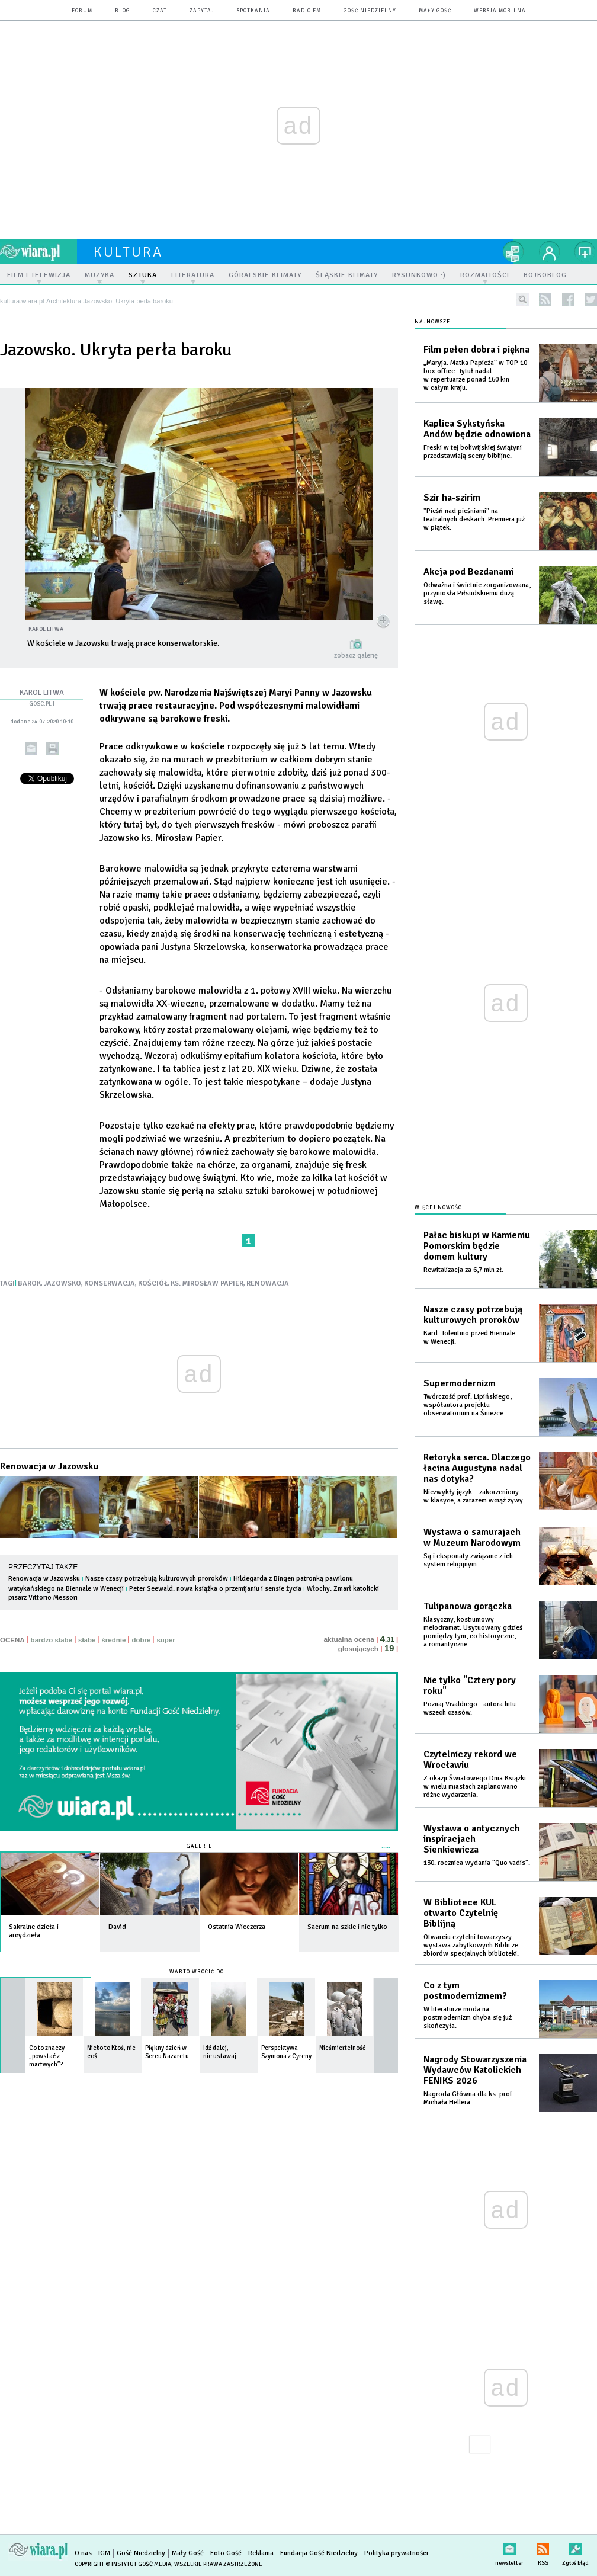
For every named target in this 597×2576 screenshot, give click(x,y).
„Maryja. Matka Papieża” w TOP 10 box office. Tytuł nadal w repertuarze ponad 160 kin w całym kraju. (475, 375)
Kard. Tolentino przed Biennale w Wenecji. (469, 1337)
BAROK (29, 1283)
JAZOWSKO (62, 1283)
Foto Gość (226, 2553)
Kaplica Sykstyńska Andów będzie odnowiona (477, 429)
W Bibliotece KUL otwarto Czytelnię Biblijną (460, 1913)
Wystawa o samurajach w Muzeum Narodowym (472, 1537)
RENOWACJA (267, 1283)
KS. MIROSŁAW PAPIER (207, 1283)
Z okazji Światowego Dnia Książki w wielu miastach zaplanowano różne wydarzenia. (474, 1786)
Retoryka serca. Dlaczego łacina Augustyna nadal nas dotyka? (477, 1468)
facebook (568, 299)
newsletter (509, 2547)
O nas (83, 2553)
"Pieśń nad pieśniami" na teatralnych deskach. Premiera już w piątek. (474, 519)
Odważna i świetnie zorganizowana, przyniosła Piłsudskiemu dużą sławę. (477, 593)
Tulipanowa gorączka (467, 1606)
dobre (140, 1639)
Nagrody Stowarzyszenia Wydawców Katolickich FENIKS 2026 (475, 2070)
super (165, 1639)
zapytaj (202, 11)
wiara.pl (38, 251)
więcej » (87, 1941)
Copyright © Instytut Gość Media (123, 2564)
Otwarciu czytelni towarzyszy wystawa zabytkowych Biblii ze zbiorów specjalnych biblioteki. (471, 1945)
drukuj (52, 748)
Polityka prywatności (396, 2553)
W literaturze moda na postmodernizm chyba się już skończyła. (467, 2017)
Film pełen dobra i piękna (476, 349)
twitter (591, 299)
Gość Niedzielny (370, 11)
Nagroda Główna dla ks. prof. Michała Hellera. (468, 2098)
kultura (128, 252)
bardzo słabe (51, 1639)
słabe (86, 1639)
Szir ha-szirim (451, 497)
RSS (543, 2547)
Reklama (261, 2553)
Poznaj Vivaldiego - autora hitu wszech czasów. (469, 1708)
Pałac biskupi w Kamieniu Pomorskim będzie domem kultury (476, 1246)
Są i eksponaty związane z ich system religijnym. (468, 1560)
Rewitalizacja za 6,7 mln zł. (463, 1269)
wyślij (31, 748)
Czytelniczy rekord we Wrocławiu (470, 1759)
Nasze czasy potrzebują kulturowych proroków (156, 1578)
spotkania (253, 11)
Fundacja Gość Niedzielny (319, 2553)
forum (82, 11)
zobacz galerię (356, 655)
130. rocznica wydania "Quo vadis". (476, 1863)
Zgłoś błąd (575, 2547)
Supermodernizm (459, 1383)
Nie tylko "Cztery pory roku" (469, 1685)
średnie (113, 1639)
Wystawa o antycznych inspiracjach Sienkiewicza (471, 1839)
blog (122, 11)
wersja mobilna (500, 11)
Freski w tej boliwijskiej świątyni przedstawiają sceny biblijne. (472, 451)
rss (545, 299)
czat (160, 11)
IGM (104, 2553)
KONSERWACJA (109, 1283)
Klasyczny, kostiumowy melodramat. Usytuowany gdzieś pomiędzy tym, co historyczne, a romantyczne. (472, 1632)
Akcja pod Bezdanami (468, 571)
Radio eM (307, 11)
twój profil (549, 251)
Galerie (199, 1846)
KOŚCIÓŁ (153, 1283)
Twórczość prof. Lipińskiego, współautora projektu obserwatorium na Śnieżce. (467, 1405)
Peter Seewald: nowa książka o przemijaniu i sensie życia (215, 1588)
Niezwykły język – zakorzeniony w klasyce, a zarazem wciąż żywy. (473, 1496)
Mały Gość (435, 11)
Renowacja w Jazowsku (49, 1466)
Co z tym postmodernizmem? (465, 1990)
